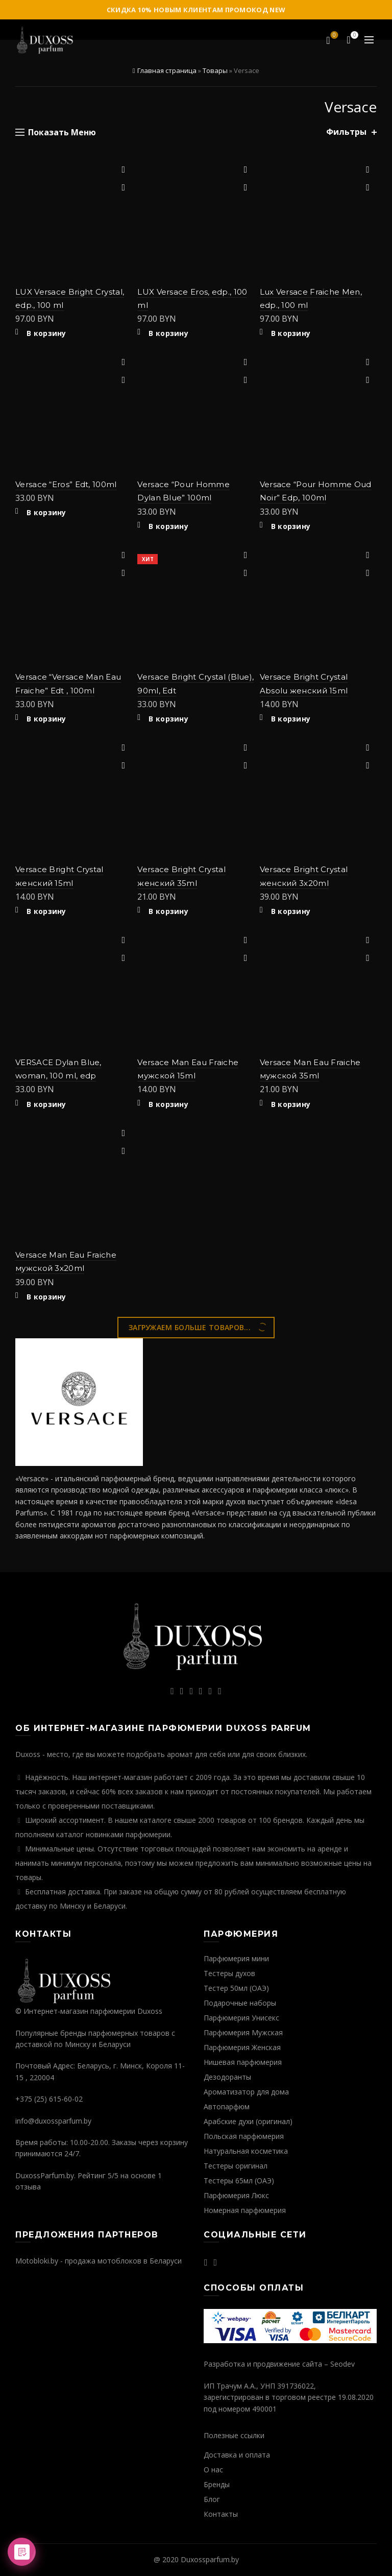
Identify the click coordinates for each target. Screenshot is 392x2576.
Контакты (221, 2514)
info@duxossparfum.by (53, 2121)
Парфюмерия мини (236, 1958)
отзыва (28, 2187)
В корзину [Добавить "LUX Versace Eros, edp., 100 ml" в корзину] (168, 333)
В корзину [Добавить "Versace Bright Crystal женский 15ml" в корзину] (46, 911)
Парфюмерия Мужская (243, 2032)
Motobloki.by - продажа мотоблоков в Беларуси (98, 2261)
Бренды (217, 2484)
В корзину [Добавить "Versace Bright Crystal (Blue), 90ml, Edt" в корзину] (168, 719)
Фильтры (346, 132)
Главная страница (167, 70)
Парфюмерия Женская (242, 2047)
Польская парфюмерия (244, 2136)
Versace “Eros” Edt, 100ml (66, 484)
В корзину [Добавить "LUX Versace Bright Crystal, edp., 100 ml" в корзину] (46, 333)
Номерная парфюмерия (245, 2210)
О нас (213, 2469)
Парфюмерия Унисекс (241, 2018)
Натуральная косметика (246, 2151)
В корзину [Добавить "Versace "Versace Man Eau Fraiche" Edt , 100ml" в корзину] (46, 719)
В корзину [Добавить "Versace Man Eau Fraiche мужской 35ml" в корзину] (291, 1104)
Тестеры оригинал (235, 2166)
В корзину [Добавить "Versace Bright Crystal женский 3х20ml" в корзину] (291, 911)
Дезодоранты (227, 2077)
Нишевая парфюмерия (243, 2062)
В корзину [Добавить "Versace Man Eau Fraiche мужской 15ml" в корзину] (168, 1104)
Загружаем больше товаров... (190, 1327)
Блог (212, 2499)
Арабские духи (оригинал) (248, 2121)
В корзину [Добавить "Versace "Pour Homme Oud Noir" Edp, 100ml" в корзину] (291, 526)
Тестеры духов (229, 1973)
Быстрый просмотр (123, 188)
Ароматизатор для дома (246, 2092)
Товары (215, 70)
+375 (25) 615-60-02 (49, 2099)
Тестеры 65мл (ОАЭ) (239, 2180)
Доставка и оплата (237, 2455)
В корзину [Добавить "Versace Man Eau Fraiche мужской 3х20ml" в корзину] (46, 1297)
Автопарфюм (227, 2106)
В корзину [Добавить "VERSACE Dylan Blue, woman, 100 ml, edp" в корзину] (46, 1104)
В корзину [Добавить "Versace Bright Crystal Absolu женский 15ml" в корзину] (291, 719)
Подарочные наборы (240, 2003)
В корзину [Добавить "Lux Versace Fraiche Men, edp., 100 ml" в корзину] (291, 333)
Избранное (333, 36)
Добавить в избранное (123, 170)
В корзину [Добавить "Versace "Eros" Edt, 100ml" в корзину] (46, 512)
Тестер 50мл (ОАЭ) (236, 1988)
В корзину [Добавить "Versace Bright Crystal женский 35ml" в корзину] (168, 911)
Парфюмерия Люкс (236, 2195)
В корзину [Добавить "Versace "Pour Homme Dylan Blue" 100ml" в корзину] (168, 526)
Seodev (342, 2364)
